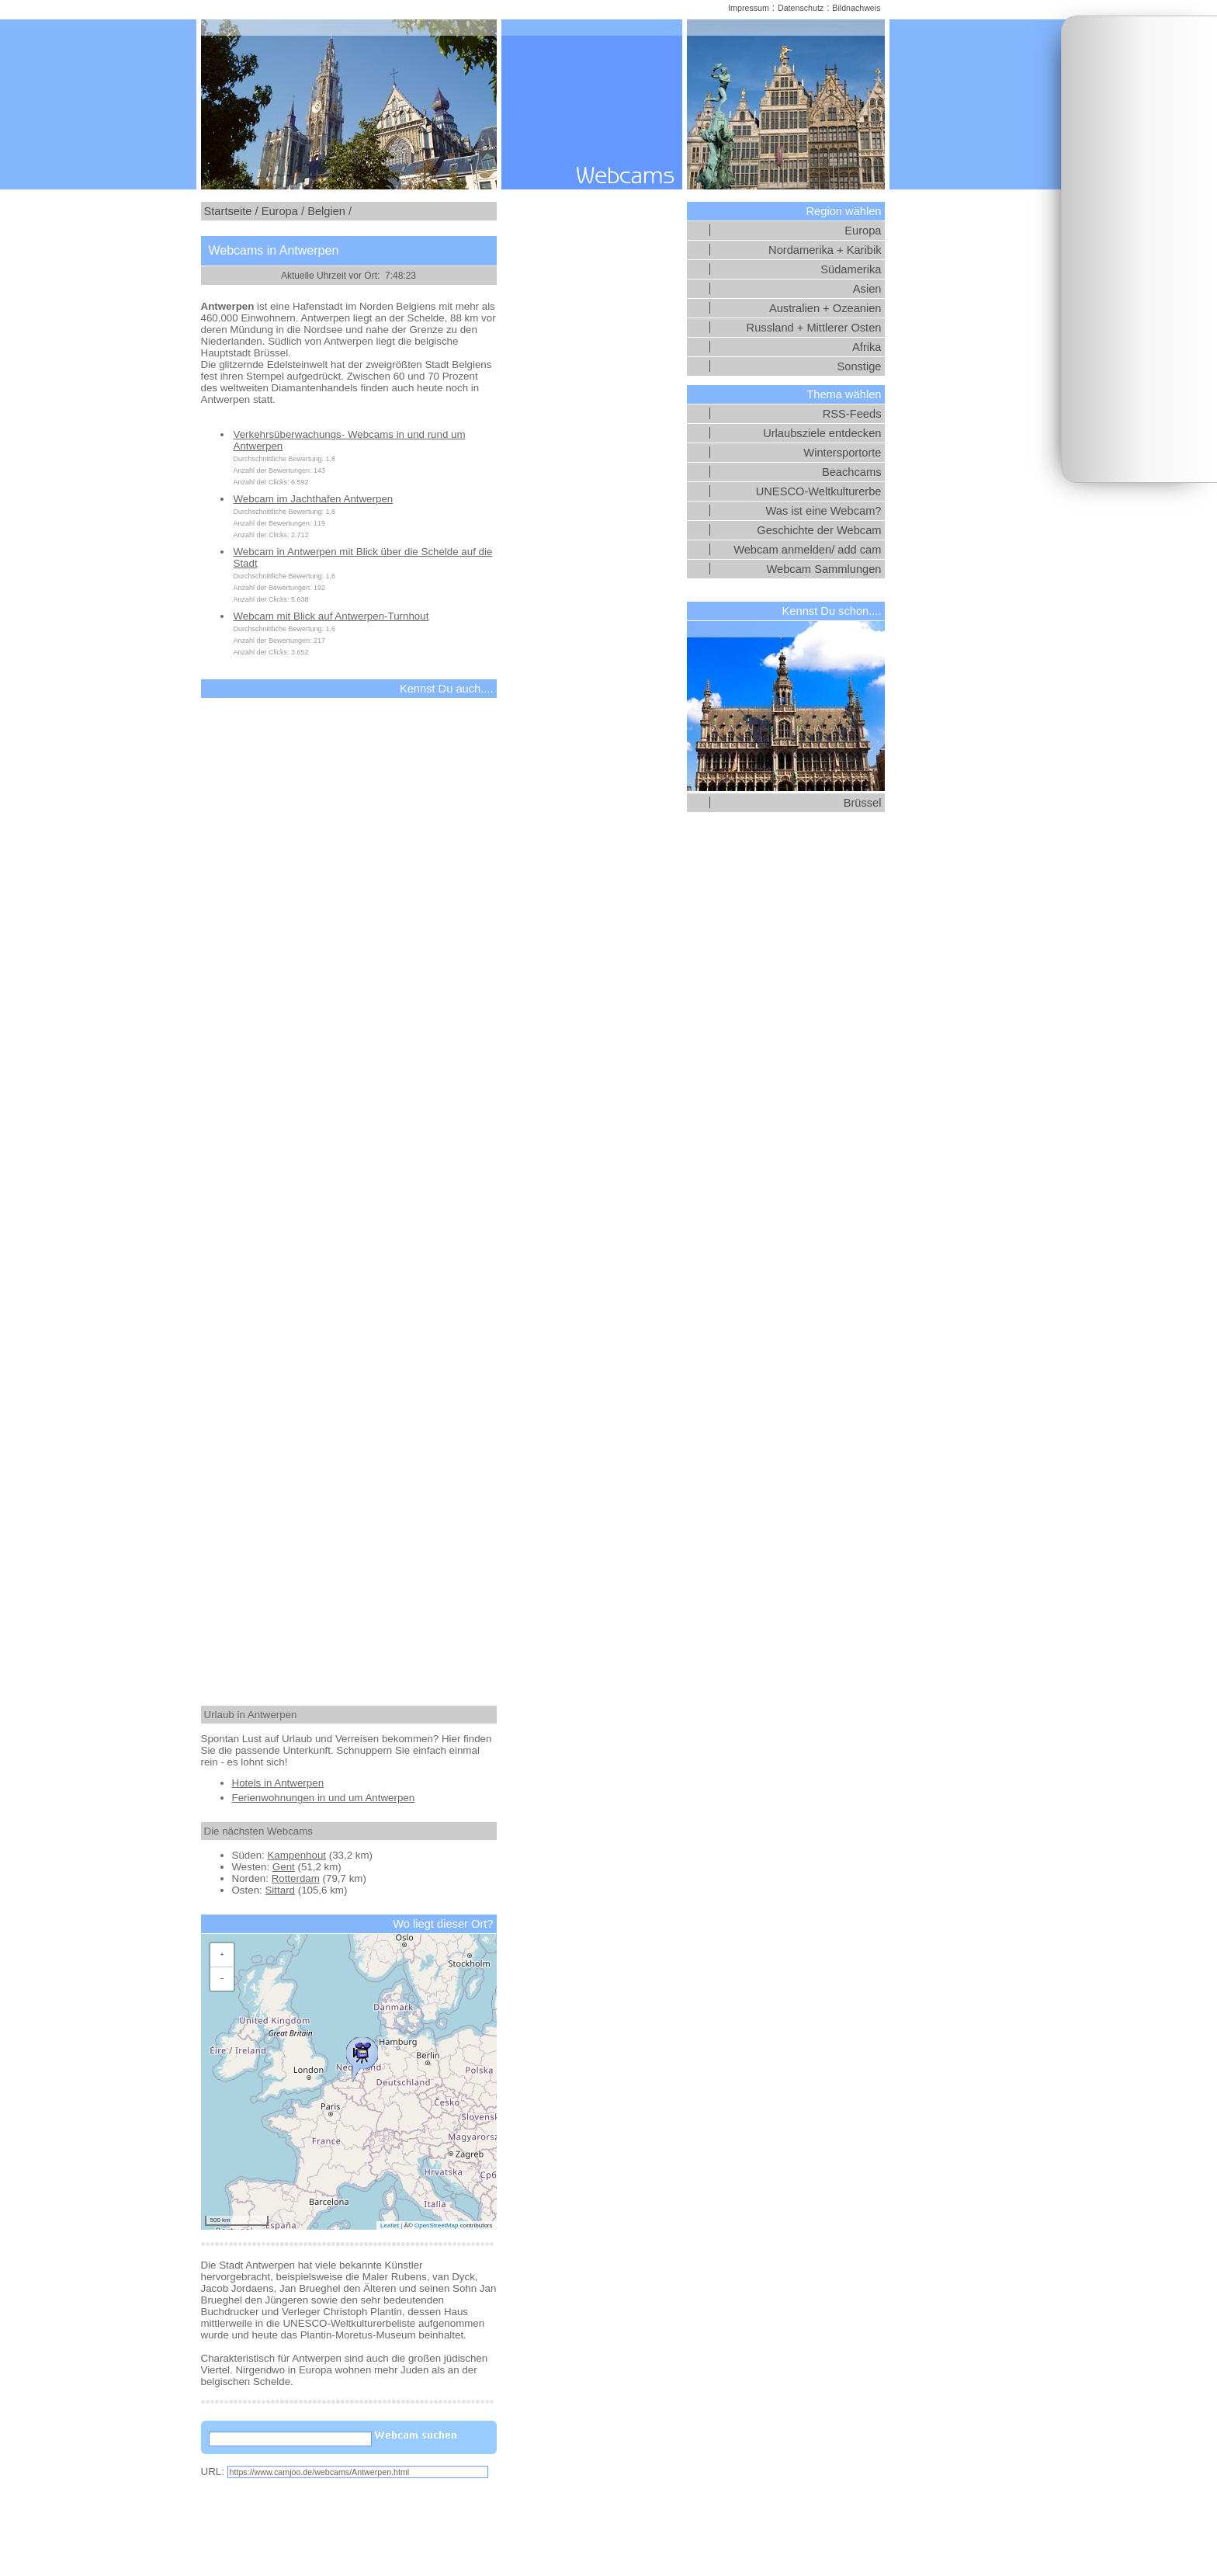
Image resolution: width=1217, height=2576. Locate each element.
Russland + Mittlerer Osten (814, 327)
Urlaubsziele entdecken (822, 433)
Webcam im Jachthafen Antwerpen (314, 499)
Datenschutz (800, 7)
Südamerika (850, 269)
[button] (362, 2056)
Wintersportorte (842, 452)
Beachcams (852, 472)
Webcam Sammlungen (824, 569)
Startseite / (231, 211)
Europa (862, 230)
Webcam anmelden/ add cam (807, 549)
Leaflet (389, 2225)
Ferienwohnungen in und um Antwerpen (323, 1798)
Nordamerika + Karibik (824, 250)
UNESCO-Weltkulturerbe (819, 491)
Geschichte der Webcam (819, 530)
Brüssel (863, 803)
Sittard (280, 1890)
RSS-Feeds (852, 414)
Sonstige (859, 366)
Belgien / (329, 211)
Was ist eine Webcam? (823, 511)
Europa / (283, 211)
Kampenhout (296, 1855)
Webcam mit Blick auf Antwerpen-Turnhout (331, 616)
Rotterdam (296, 1878)
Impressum (748, 7)
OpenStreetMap (436, 2225)
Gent (283, 1867)
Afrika (866, 347)
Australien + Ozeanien (825, 308)
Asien (867, 289)
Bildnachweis (856, 7)
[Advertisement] (1139, 249)
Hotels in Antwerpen (278, 1783)
